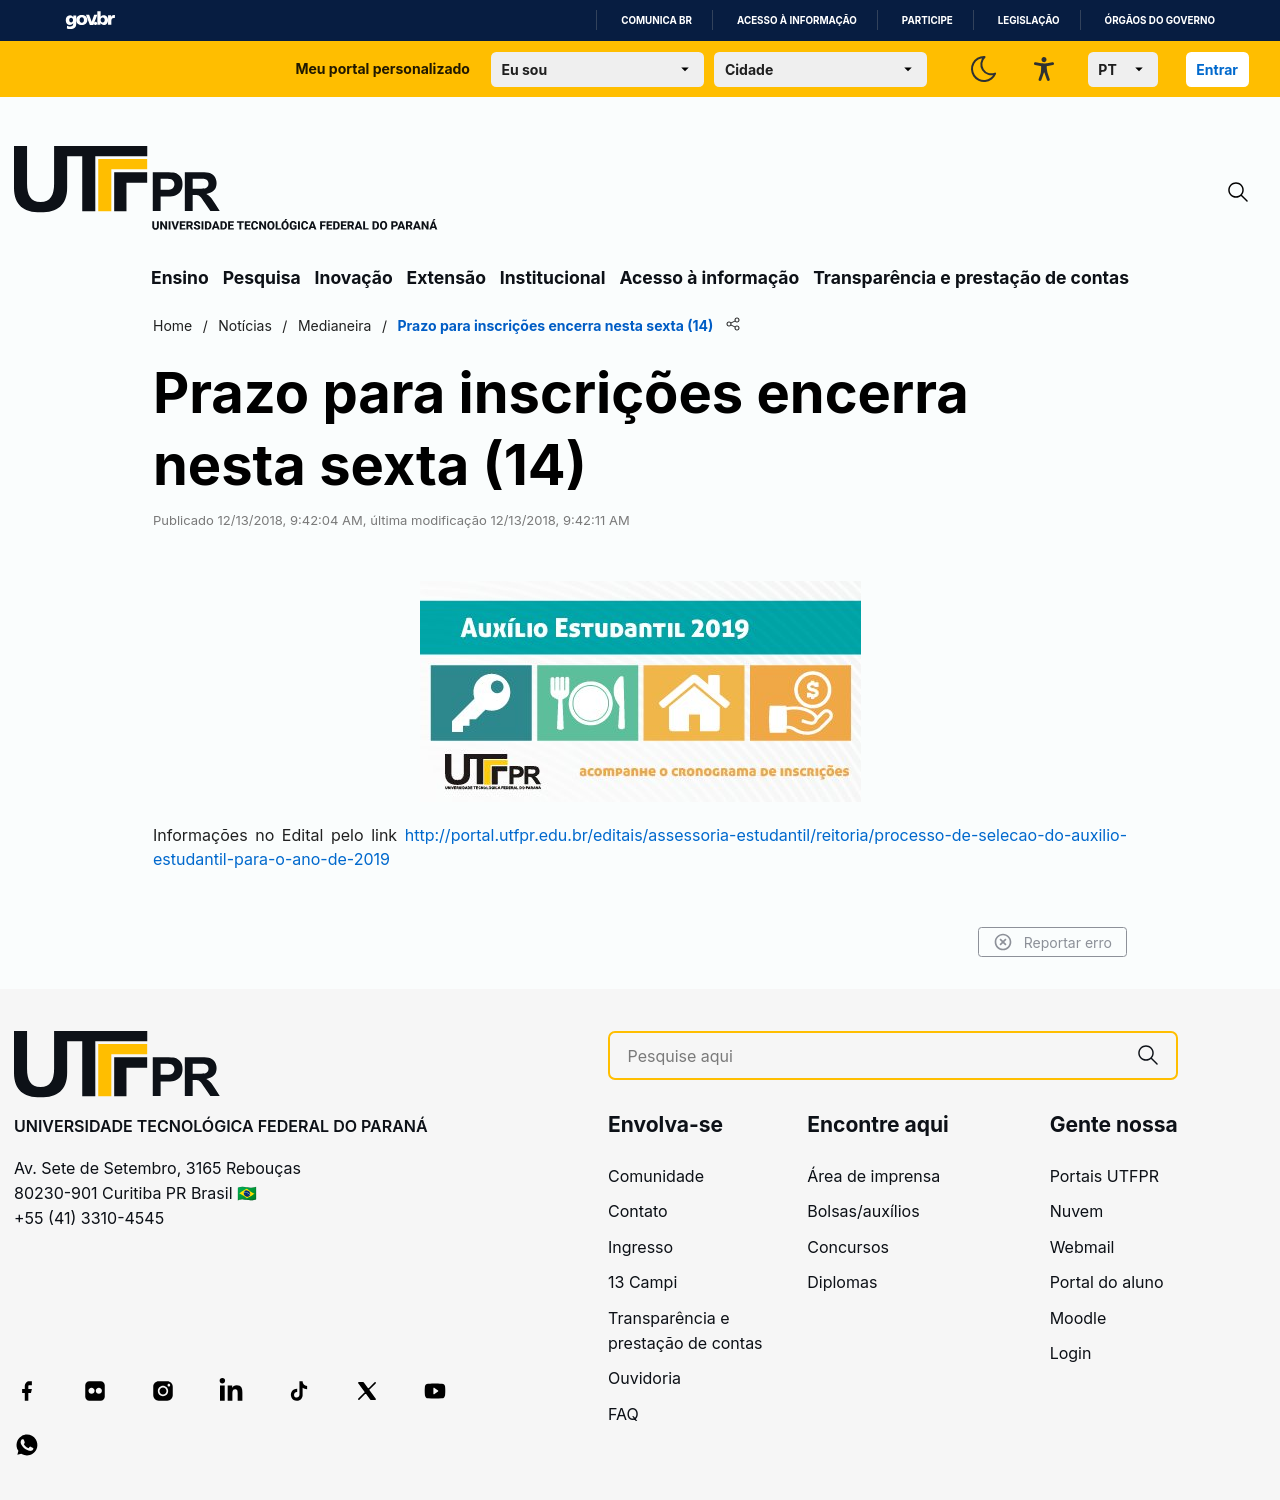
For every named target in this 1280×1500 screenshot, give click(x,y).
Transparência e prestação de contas (971, 277)
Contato (638, 1211)
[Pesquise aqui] (874, 1056)
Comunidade (656, 1176)
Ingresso (640, 1247)
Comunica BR (656, 20)
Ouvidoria (644, 1378)
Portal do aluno (1107, 1282)
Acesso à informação (797, 20)
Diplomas (842, 1282)
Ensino (180, 277)
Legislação (1029, 20)
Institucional (553, 277)
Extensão (446, 277)
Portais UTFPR (1104, 1176)
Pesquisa (262, 277)
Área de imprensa (873, 1176)
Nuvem (1077, 1211)
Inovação (354, 277)
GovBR (90, 20)
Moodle (1078, 1318)
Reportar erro (1052, 942)
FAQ (623, 1414)
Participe (927, 20)
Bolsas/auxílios (863, 1211)
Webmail (1082, 1247)
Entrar (1217, 69)
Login (1071, 1353)
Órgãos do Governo (1160, 20)
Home (172, 325)
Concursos (848, 1247)
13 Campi (642, 1282)
